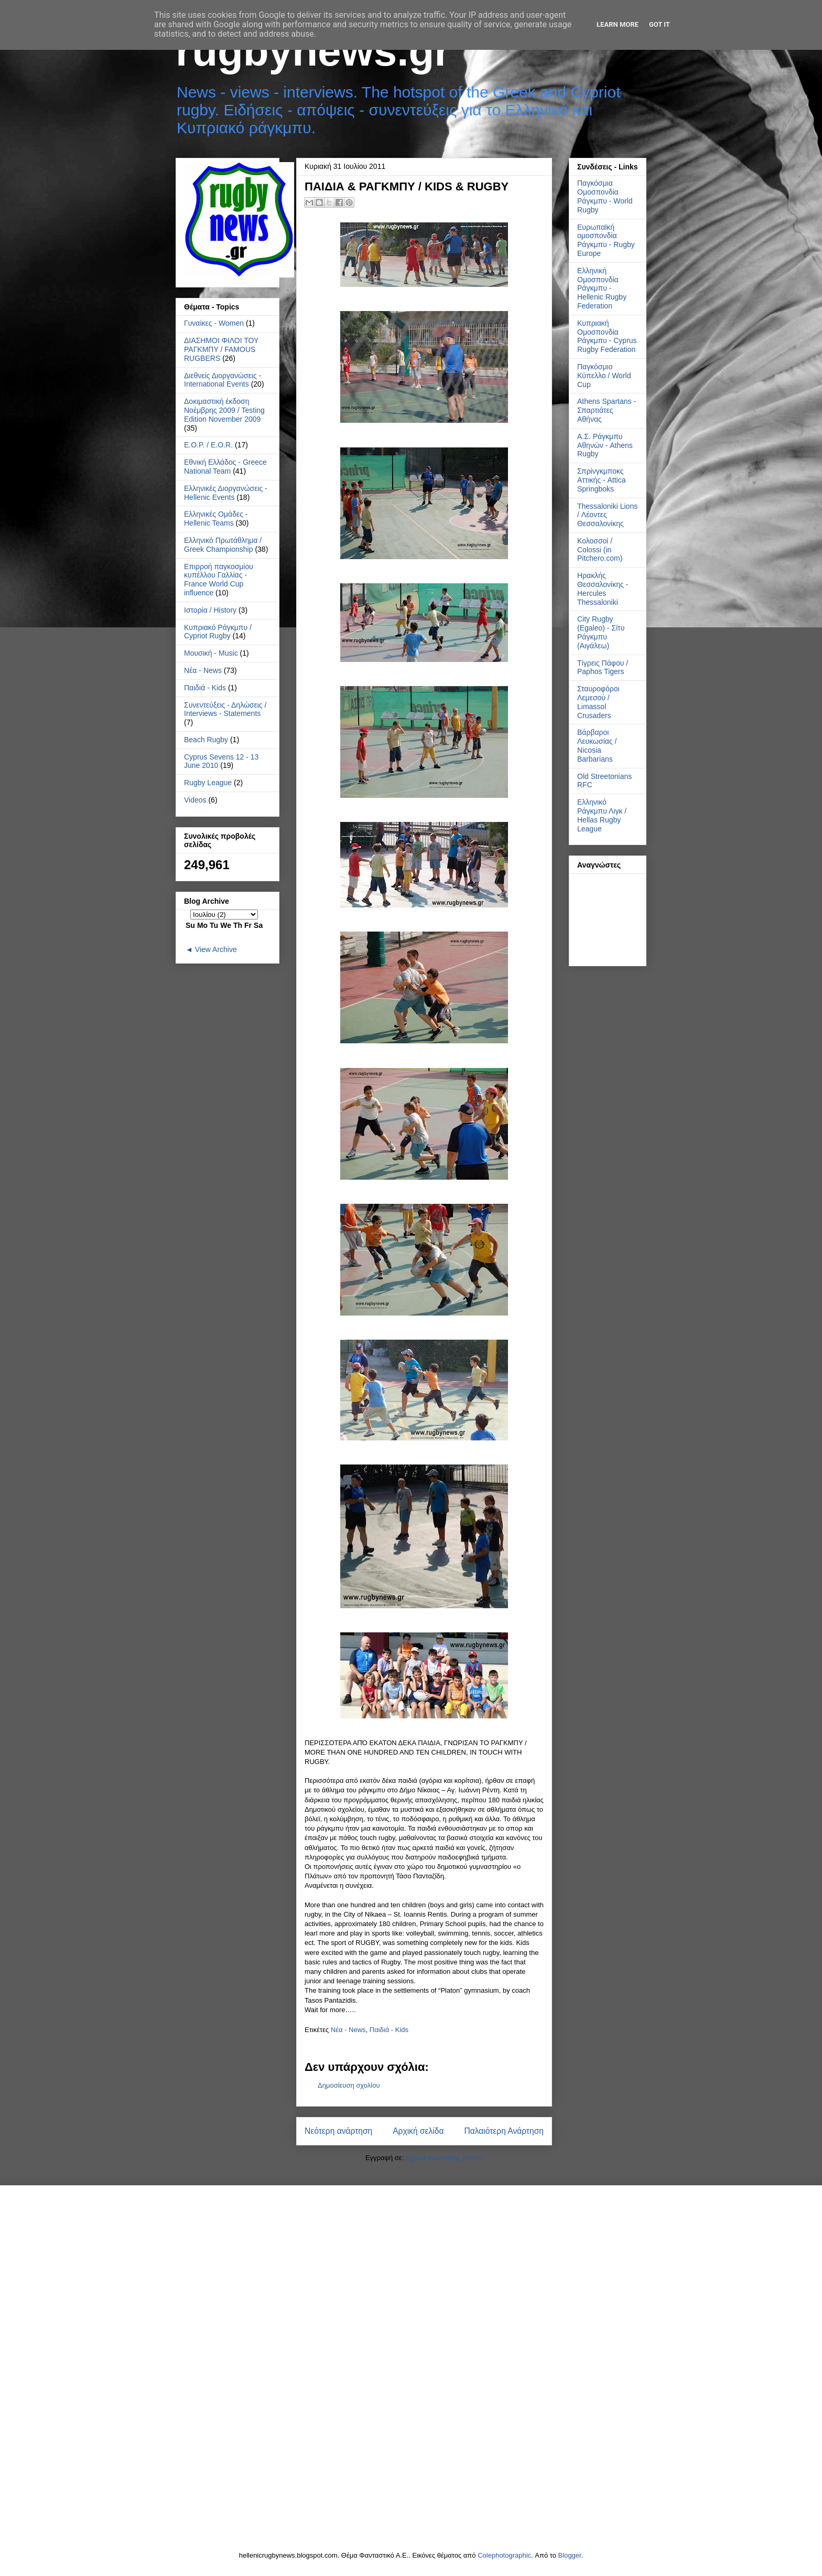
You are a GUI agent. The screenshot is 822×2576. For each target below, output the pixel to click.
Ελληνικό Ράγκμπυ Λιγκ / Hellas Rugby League (601, 815)
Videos (195, 800)
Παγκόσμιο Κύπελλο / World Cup (604, 375)
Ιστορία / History (210, 610)
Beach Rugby (206, 739)
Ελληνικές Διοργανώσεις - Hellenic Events (225, 492)
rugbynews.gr (313, 51)
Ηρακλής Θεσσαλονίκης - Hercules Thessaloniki (602, 588)
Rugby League (208, 782)
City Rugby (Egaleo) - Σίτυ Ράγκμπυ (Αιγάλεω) (600, 632)
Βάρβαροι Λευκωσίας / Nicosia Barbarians (596, 745)
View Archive (216, 949)
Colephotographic (504, 2555)
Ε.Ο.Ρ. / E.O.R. (208, 445)
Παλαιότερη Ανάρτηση (504, 2130)
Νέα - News (348, 2030)
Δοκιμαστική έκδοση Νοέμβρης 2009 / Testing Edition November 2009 (224, 410)
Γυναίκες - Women (214, 323)
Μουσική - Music (211, 653)
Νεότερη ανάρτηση (338, 2130)
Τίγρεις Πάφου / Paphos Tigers (602, 667)
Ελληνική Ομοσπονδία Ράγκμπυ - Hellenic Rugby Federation (601, 288)
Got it (659, 24)
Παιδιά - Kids (389, 2030)
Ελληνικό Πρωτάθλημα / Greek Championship (223, 544)
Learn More (618, 24)
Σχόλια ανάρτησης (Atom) (444, 2158)
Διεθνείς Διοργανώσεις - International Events (222, 380)
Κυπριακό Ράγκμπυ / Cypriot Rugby (218, 631)
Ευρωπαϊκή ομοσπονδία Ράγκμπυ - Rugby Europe (606, 240)
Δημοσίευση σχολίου (349, 2085)
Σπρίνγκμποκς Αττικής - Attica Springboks (601, 480)
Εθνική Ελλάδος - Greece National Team (225, 466)
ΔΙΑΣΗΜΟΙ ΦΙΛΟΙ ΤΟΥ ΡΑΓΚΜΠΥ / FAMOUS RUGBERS (221, 349)
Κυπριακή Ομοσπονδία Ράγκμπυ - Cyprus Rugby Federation (607, 336)
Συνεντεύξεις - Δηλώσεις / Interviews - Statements (225, 709)
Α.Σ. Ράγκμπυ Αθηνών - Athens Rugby (605, 445)
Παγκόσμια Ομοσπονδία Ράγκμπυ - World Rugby (605, 196)
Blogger (569, 2555)
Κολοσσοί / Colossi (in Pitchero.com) (599, 550)
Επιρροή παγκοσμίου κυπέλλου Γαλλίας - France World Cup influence (218, 579)
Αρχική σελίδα (418, 2130)
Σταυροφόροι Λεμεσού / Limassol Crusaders (598, 702)
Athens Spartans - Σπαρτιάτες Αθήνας (606, 410)
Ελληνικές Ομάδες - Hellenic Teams (216, 518)
